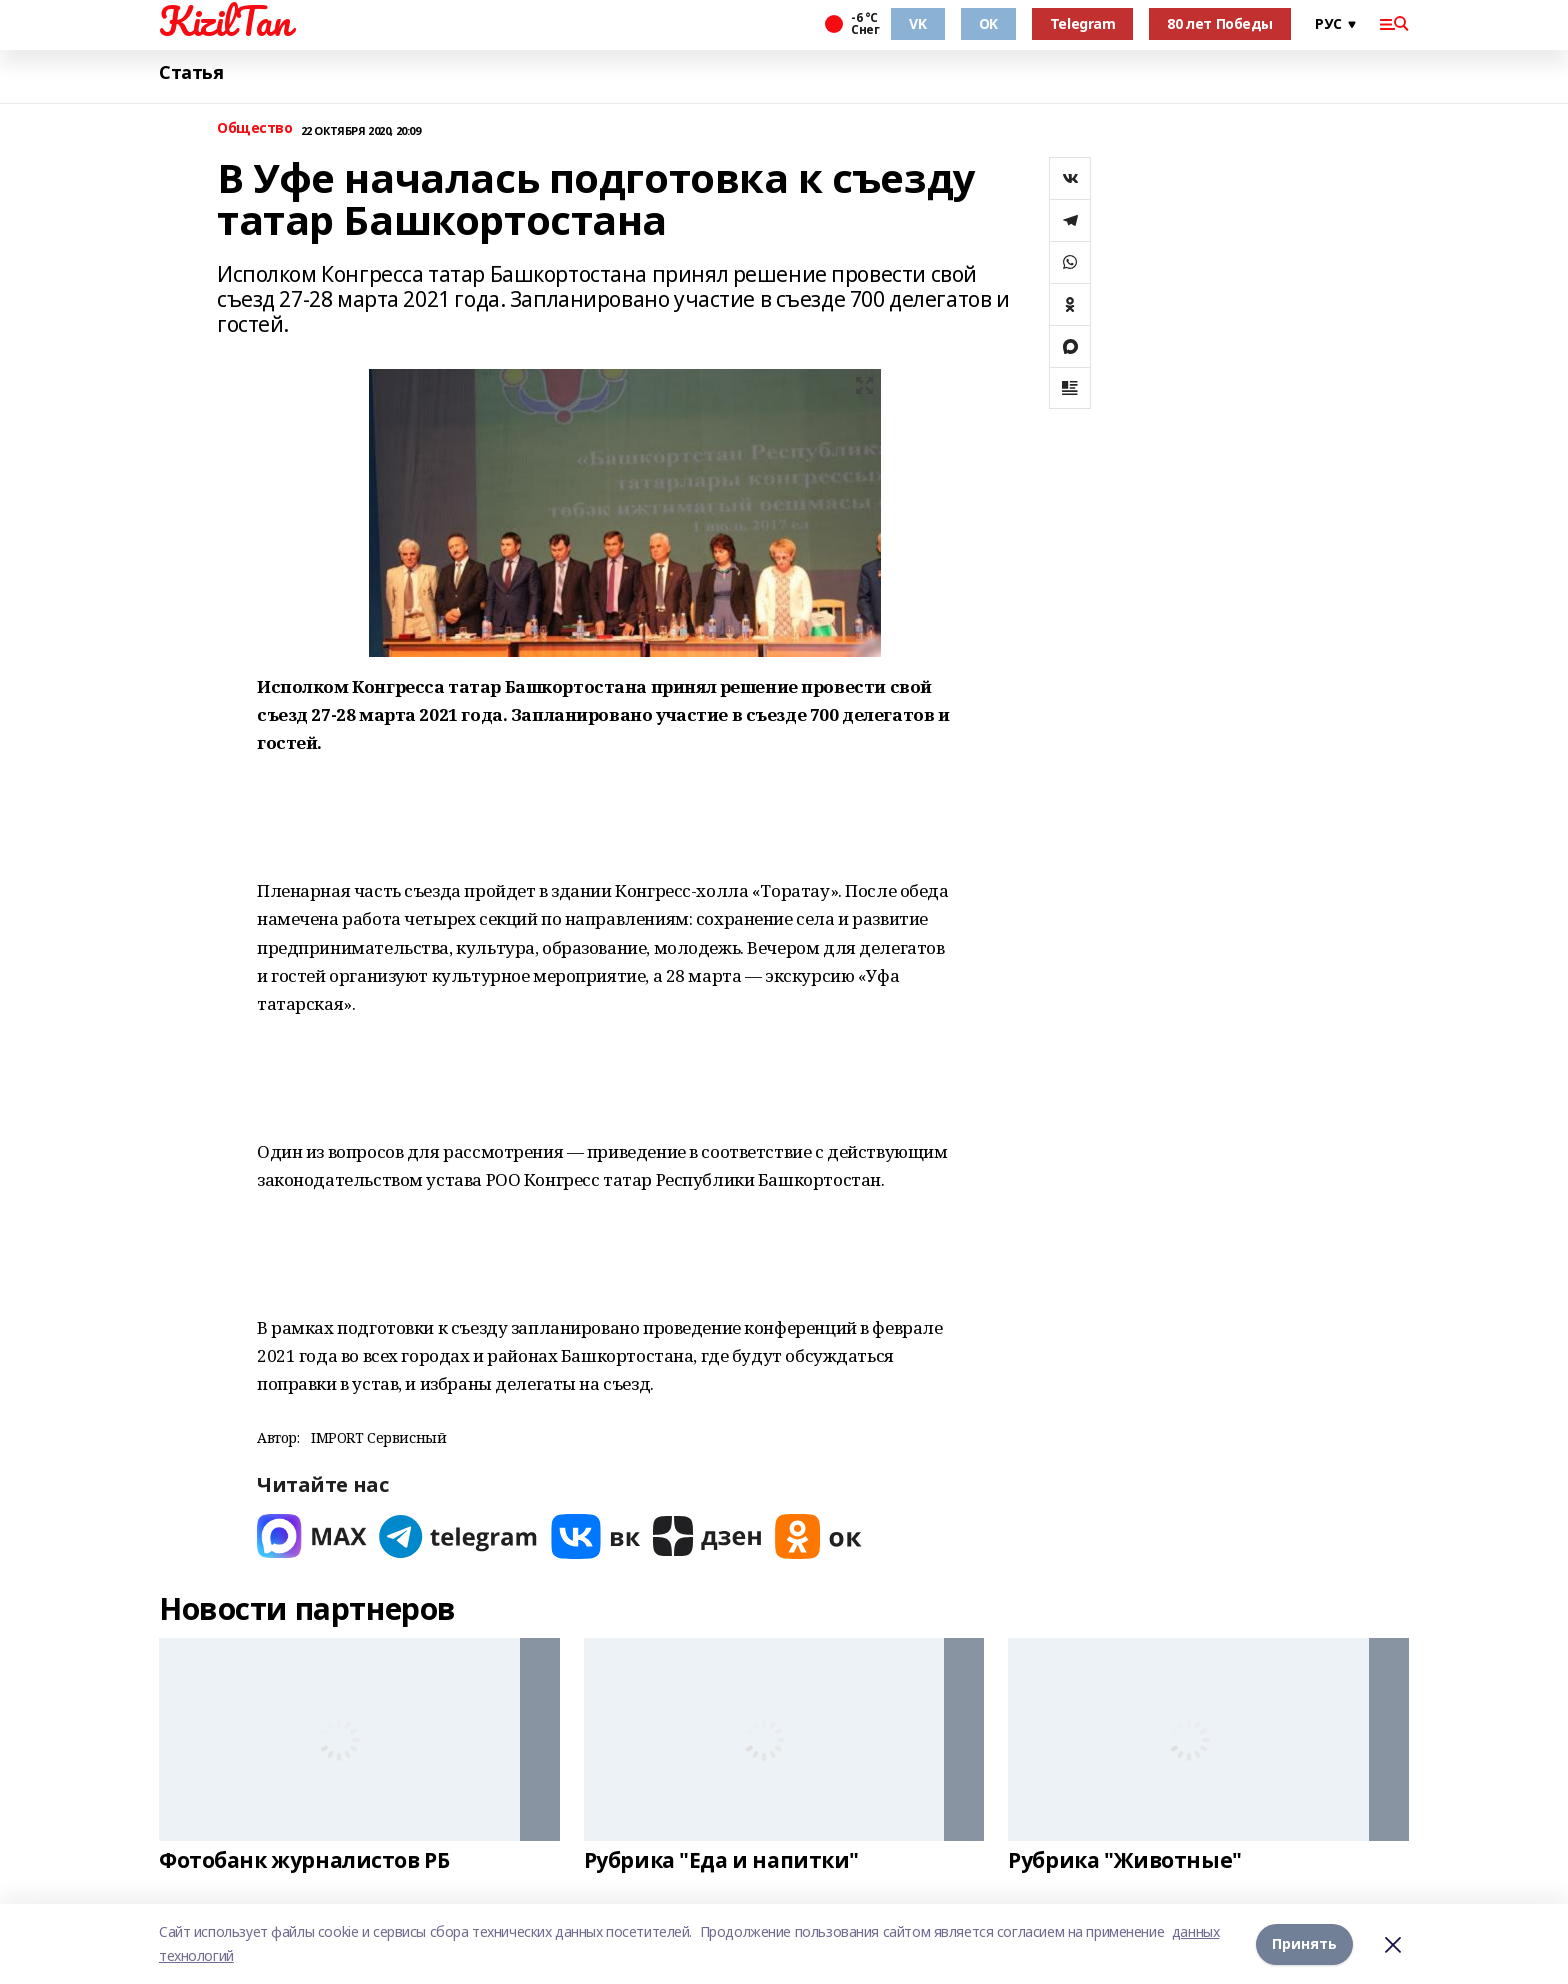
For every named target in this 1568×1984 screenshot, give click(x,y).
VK (917, 23)
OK (988, 23)
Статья (191, 72)
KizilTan (225, 21)
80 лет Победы (1220, 23)
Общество (255, 128)
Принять (1304, 1943)
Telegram (1083, 23)
